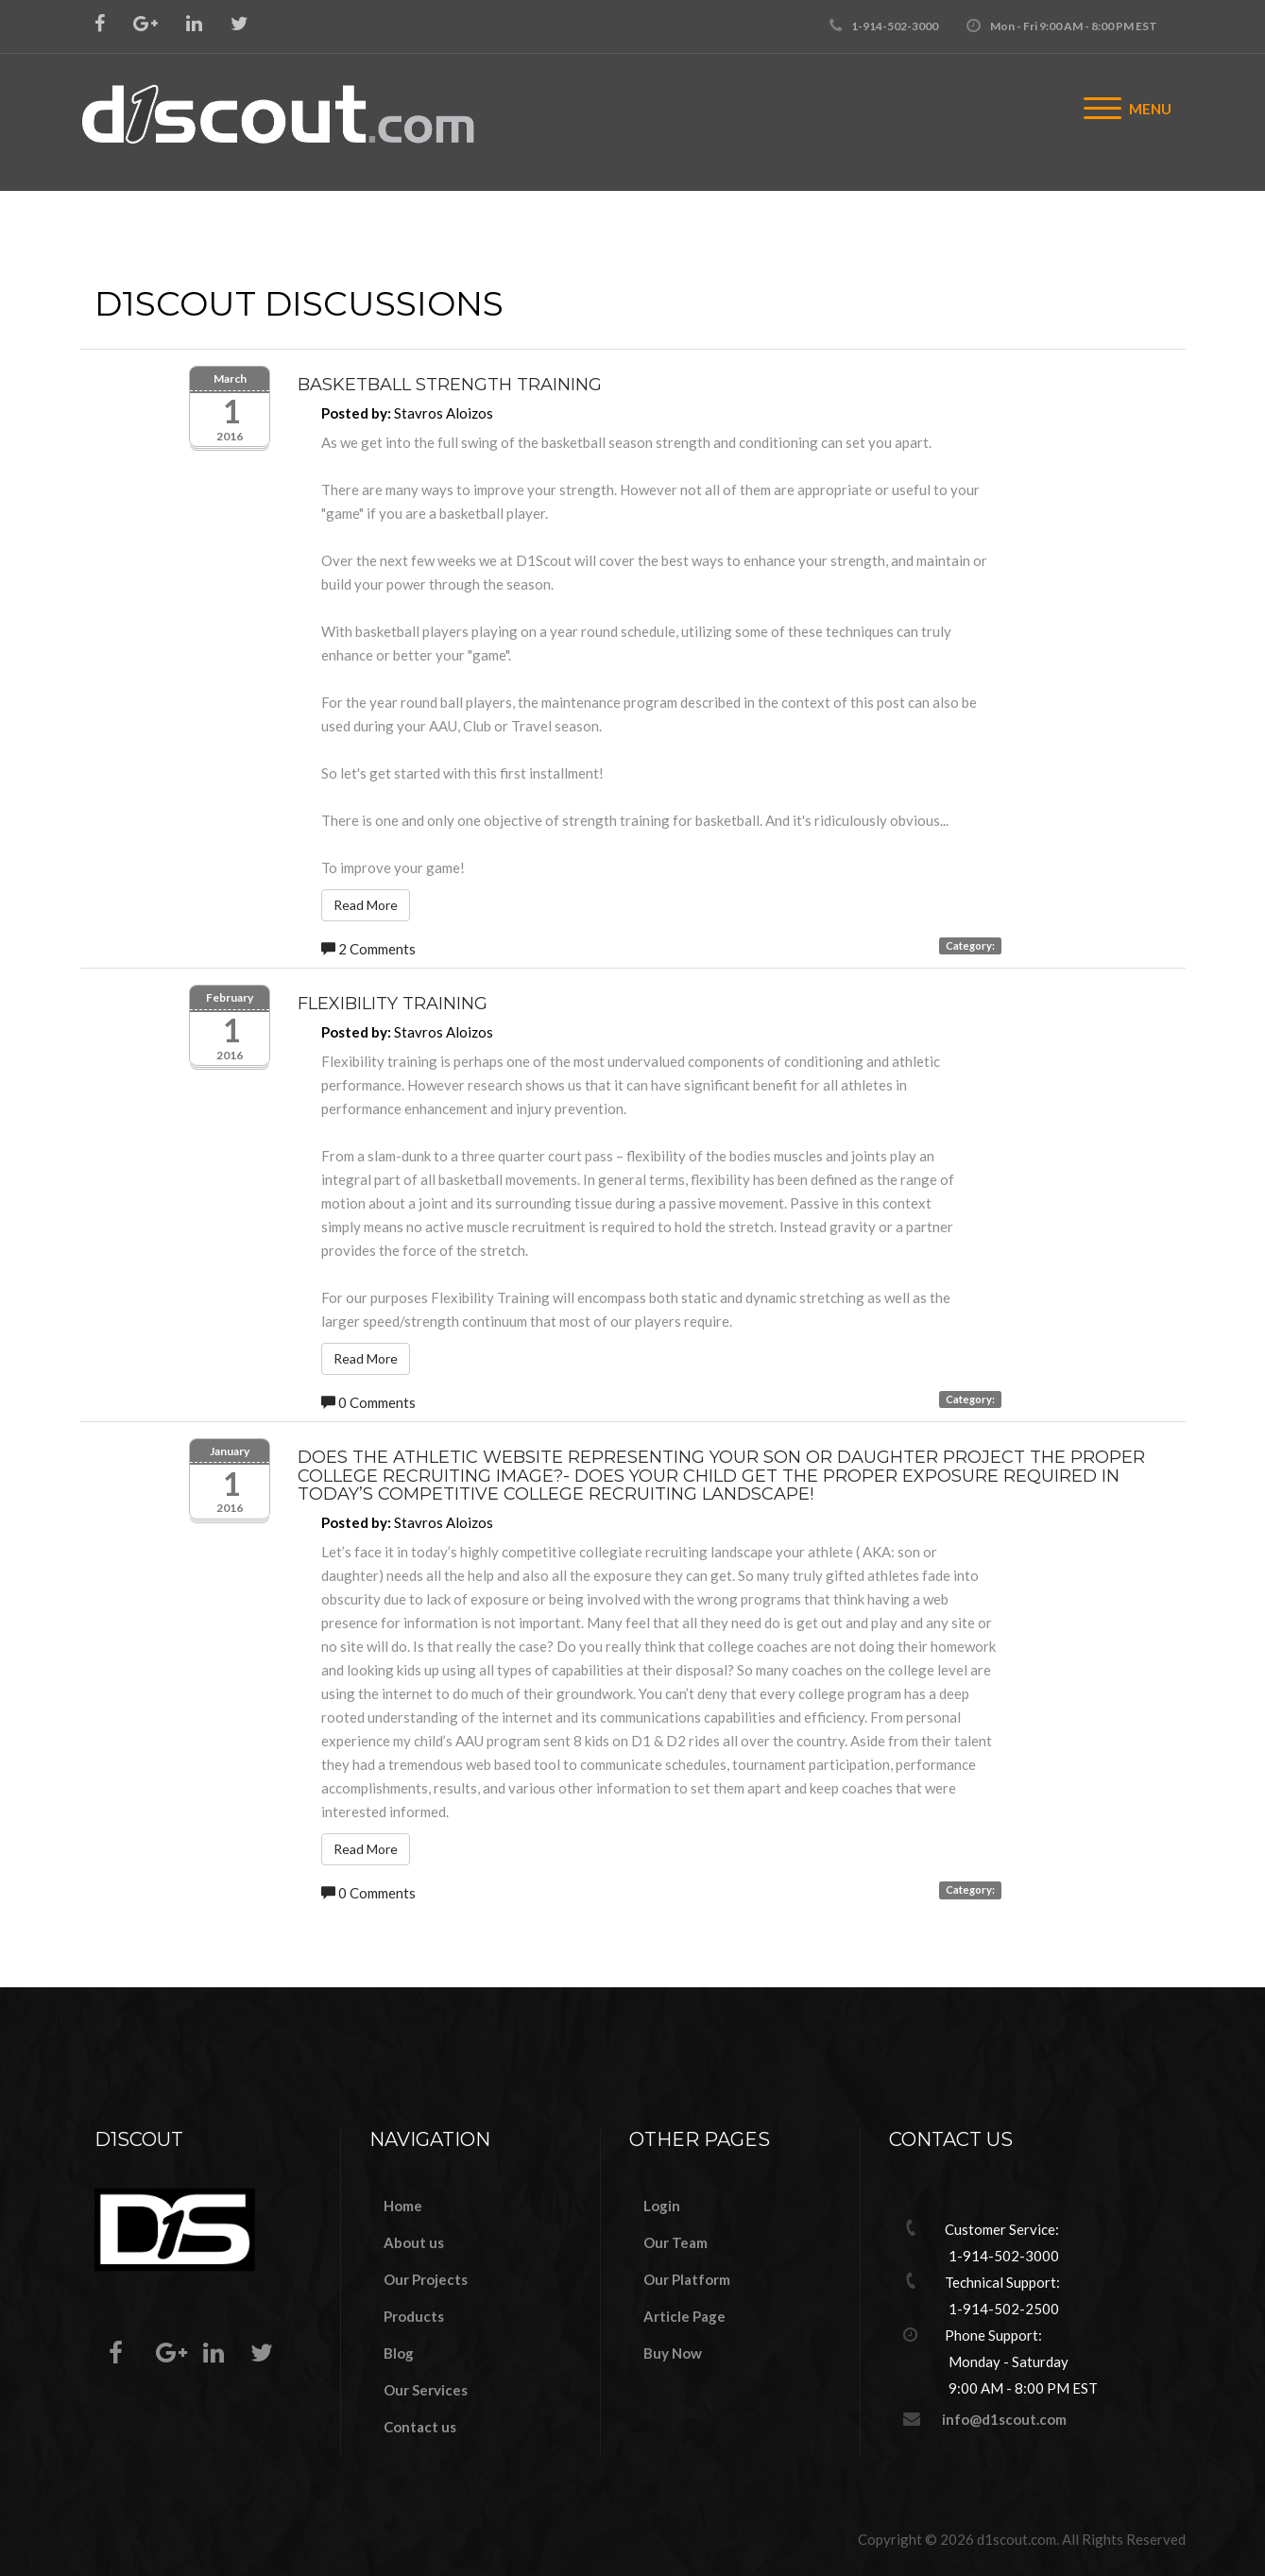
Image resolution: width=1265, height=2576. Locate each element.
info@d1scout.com (1004, 2419)
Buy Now (672, 2352)
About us (414, 2242)
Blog (399, 2352)
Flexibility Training (392, 1003)
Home (403, 2205)
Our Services (426, 2389)
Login (661, 2205)
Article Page (684, 2316)
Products (414, 2316)
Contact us (420, 2426)
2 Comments (368, 948)
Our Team (675, 2242)
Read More (365, 905)
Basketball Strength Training (450, 384)
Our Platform (686, 2279)
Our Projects (426, 2279)
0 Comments (368, 1402)
